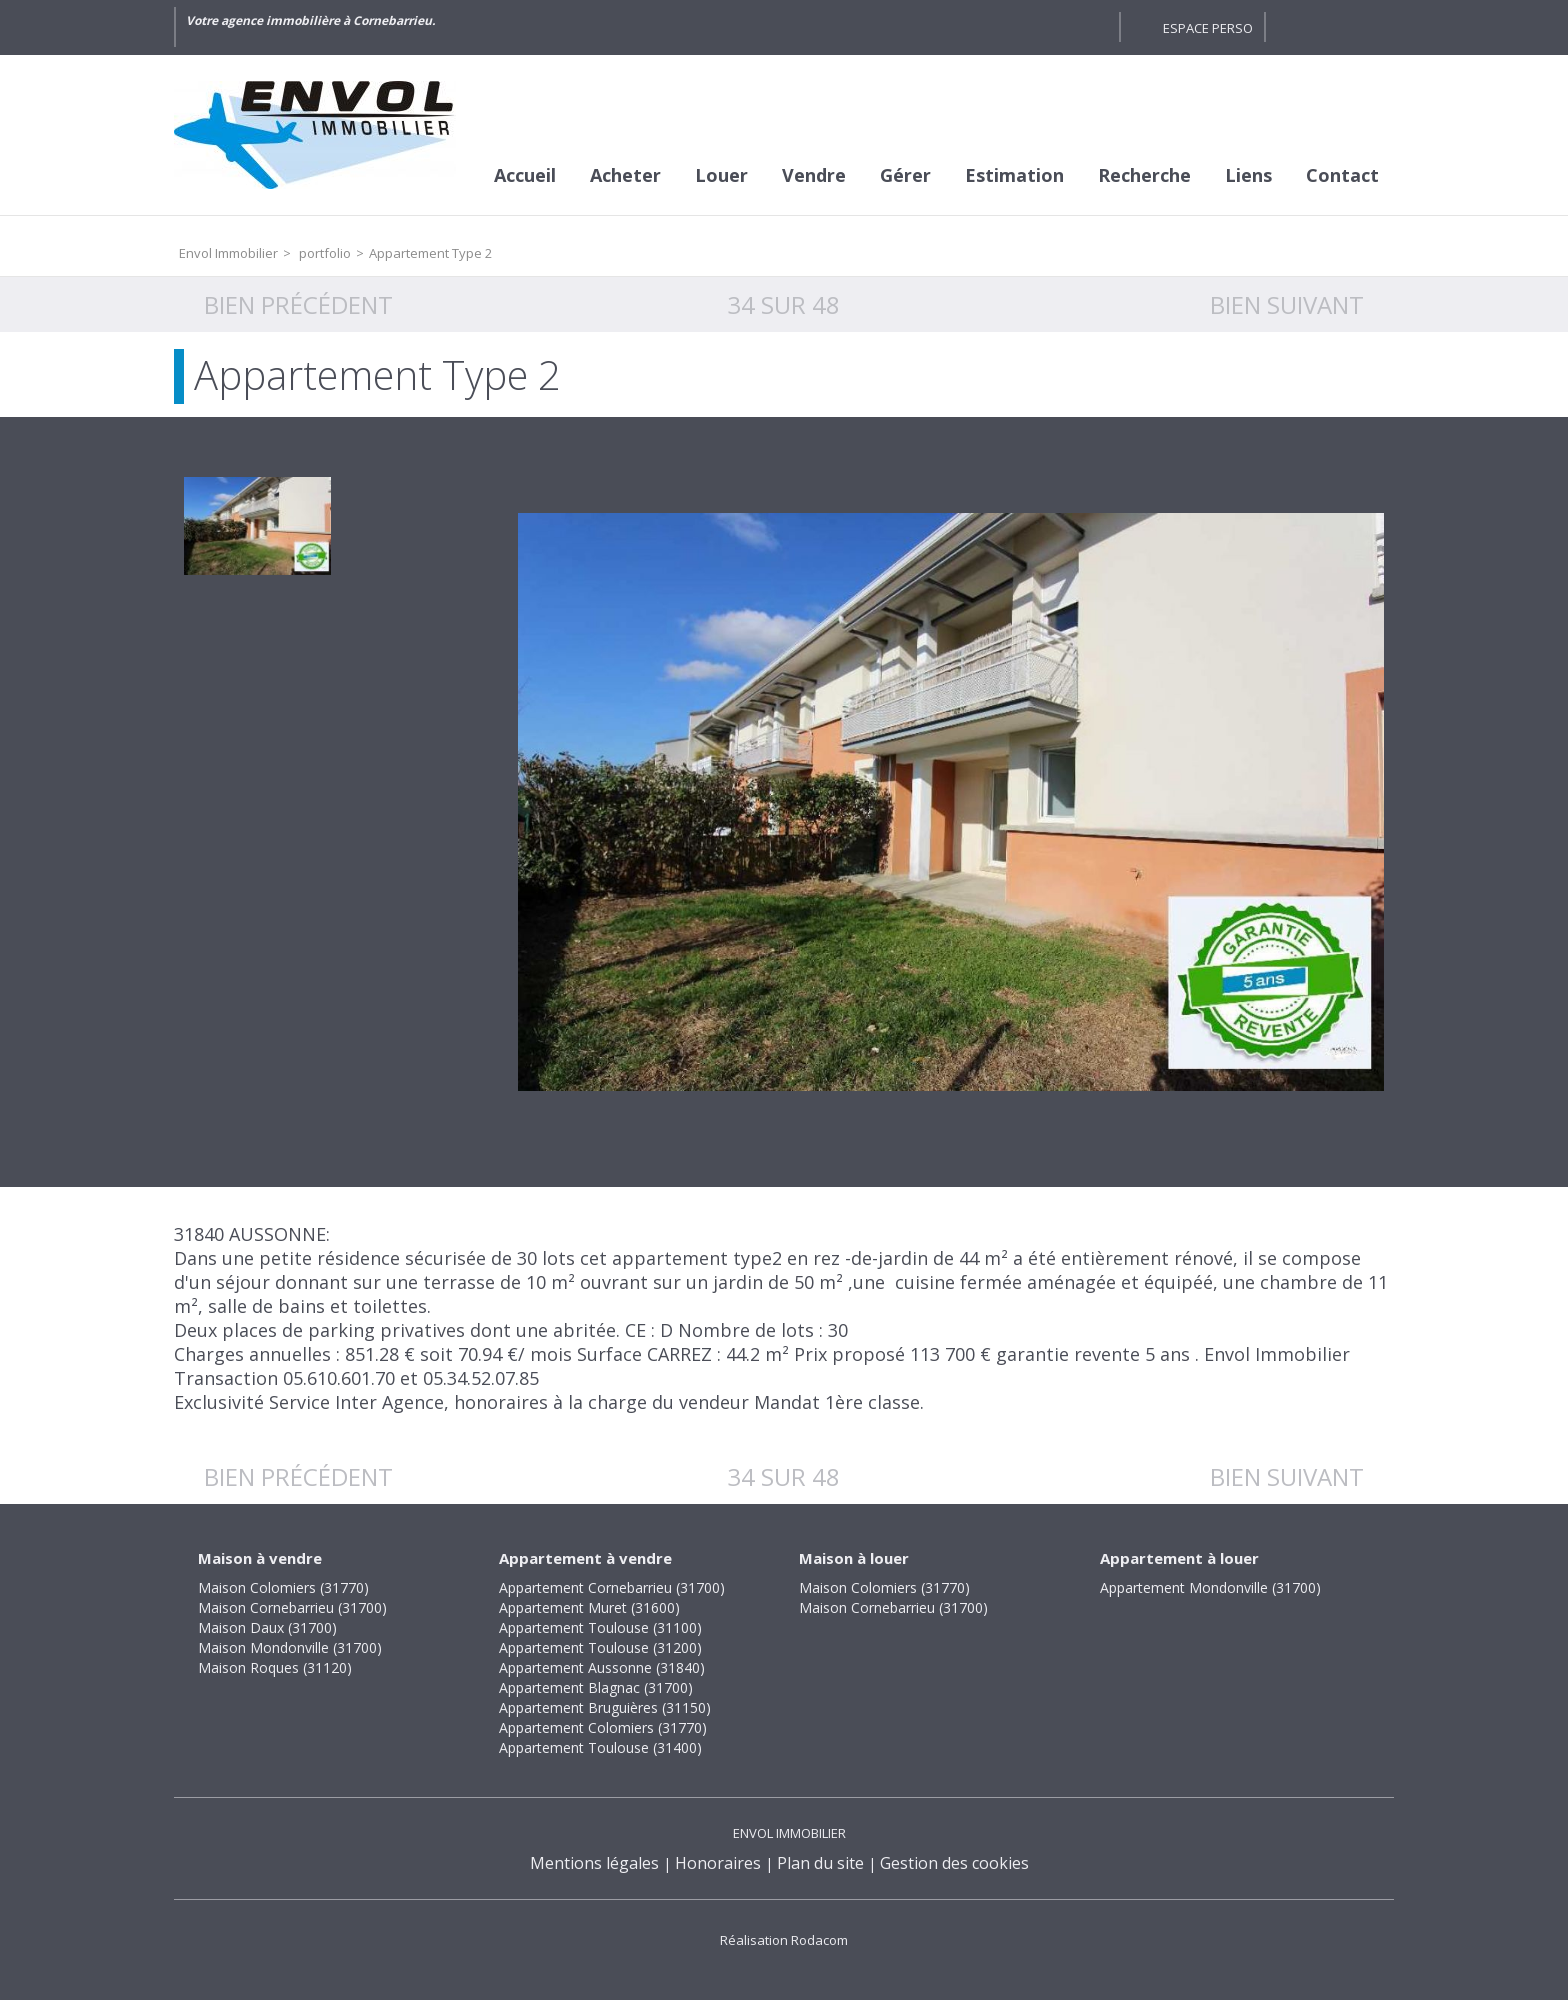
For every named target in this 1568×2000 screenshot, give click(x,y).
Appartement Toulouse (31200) (600, 1647)
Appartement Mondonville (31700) (1210, 1587)
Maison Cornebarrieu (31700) (292, 1607)
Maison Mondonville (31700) (290, 1647)
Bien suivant (1287, 304)
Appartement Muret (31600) (589, 1607)
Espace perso (1208, 28)
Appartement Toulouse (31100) (600, 1627)
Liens (1248, 175)
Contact (1342, 175)
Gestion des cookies (954, 1863)
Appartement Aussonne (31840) (602, 1667)
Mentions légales (594, 1863)
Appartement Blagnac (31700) (596, 1687)
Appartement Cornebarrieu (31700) (612, 1587)
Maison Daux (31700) (267, 1627)
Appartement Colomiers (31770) (603, 1727)
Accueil (525, 175)
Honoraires (718, 1863)
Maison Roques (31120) (275, 1667)
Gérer (905, 175)
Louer (721, 175)
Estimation (1014, 175)
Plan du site (820, 1863)
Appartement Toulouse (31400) (600, 1747)
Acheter (625, 175)
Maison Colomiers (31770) (283, 1587)
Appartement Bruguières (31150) (605, 1707)
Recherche (1144, 175)
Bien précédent (298, 304)
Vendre (814, 175)
